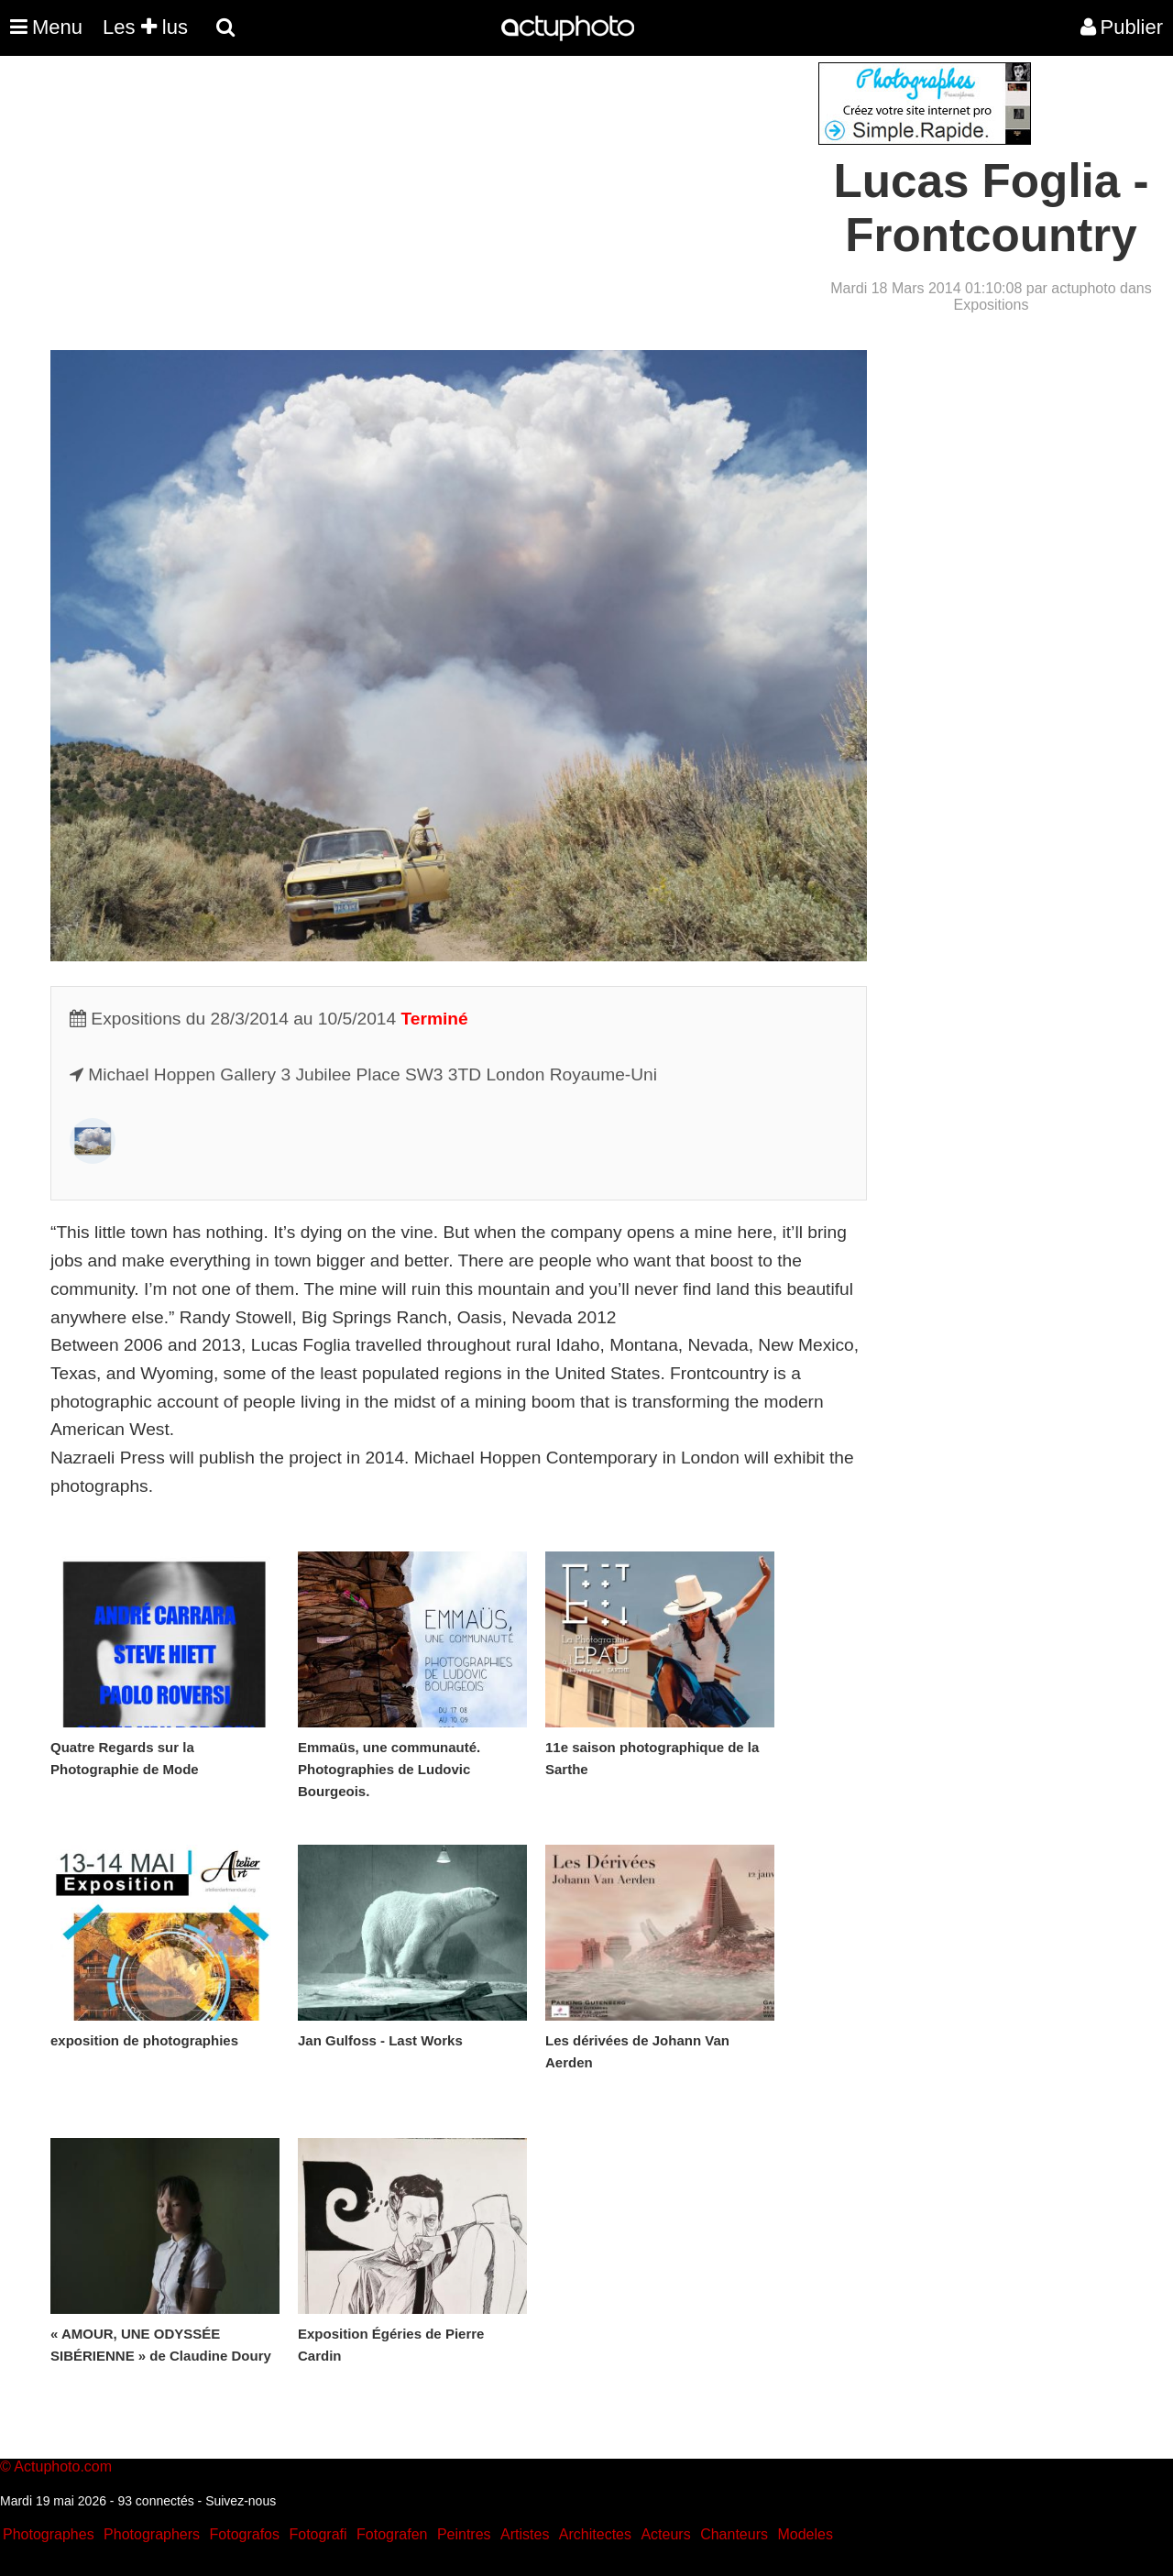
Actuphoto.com (63, 2466)
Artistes (524, 2534)
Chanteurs (734, 2534)
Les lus (145, 27)
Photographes (48, 2534)
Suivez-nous (240, 2501)
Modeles (804, 2534)
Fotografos (245, 2534)
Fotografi (317, 2534)
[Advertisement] (475, 190)
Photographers (152, 2534)
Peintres (464, 2534)
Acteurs (665, 2534)
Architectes (595, 2534)
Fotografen (391, 2534)
